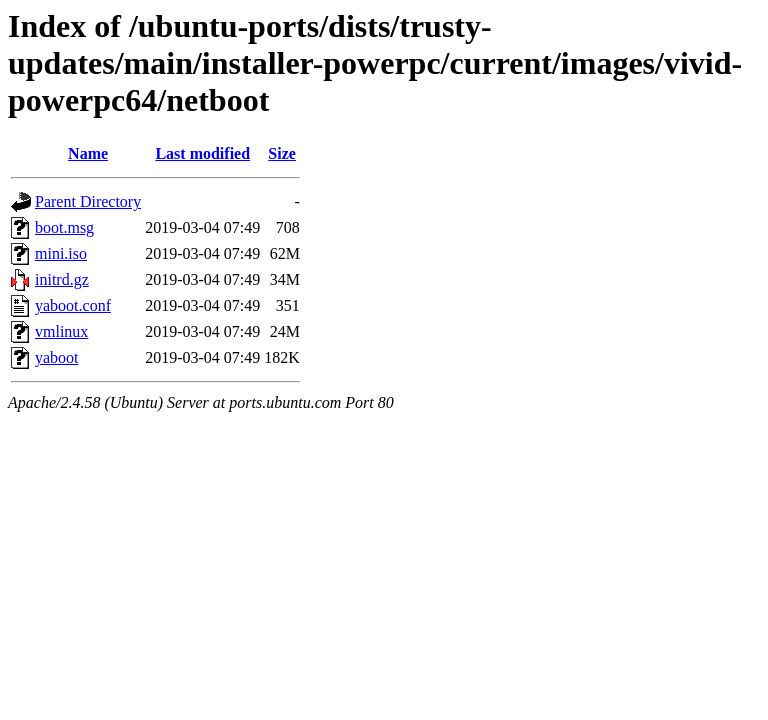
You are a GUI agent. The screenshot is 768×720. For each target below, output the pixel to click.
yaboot (57, 357)
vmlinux (61, 331)
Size (282, 153)
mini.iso (61, 253)
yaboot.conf (73, 305)
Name (88, 153)
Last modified (202, 153)
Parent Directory (88, 201)
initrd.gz (62, 279)
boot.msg (64, 227)
